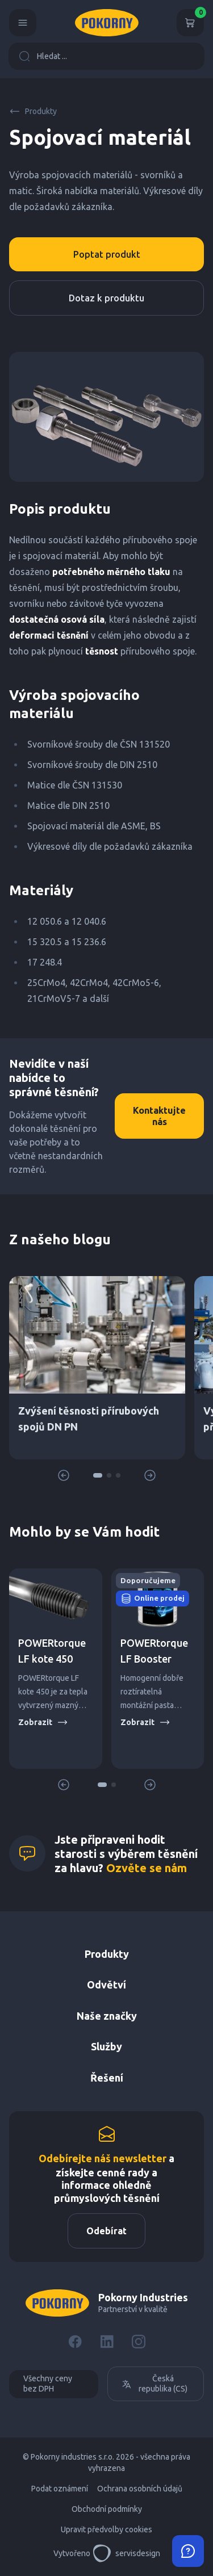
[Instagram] (138, 2341)
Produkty (33, 111)
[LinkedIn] (107, 2341)
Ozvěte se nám (146, 1867)
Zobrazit (43, 1722)
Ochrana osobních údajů (139, 2488)
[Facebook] (75, 2341)
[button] (97, 1475)
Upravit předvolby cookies (106, 2529)
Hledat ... (43, 56)
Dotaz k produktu (106, 298)
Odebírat (106, 2231)
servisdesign (126, 2553)
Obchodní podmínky (107, 2509)
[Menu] (22, 22)
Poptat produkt (106, 254)
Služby (106, 2046)
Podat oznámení (59, 2488)
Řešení (106, 2077)
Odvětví (106, 1984)
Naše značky (107, 2015)
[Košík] (190, 22)
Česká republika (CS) (154, 2383)
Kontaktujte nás (159, 1116)
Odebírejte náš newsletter (102, 2158)
